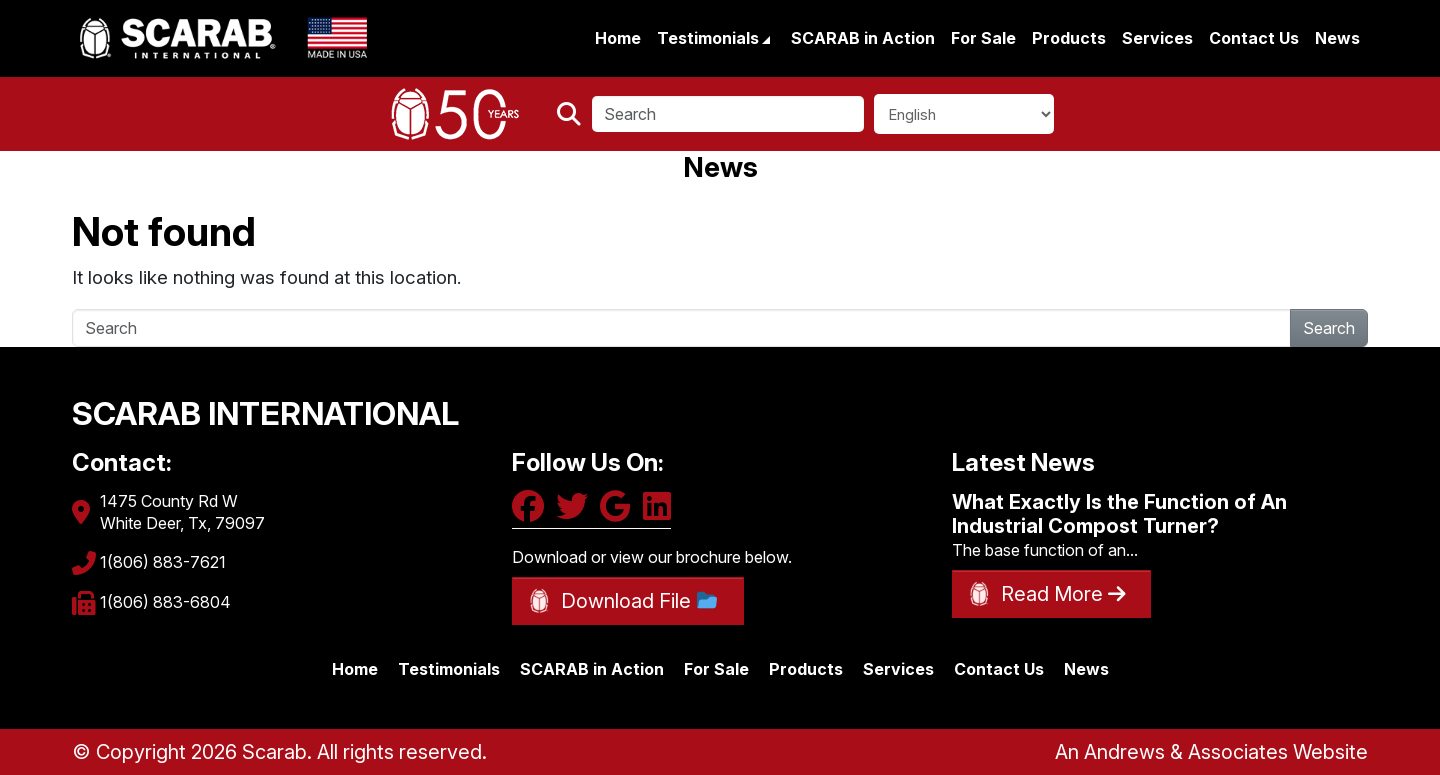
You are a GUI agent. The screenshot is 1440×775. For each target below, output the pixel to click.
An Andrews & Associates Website (1211, 752)
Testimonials (710, 38)
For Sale (983, 38)
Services (1157, 38)
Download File (639, 601)
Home (618, 38)
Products (1069, 38)
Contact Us (1254, 38)
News (1337, 38)
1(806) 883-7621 (163, 562)
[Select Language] (964, 114)
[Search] (728, 114)
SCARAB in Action (863, 38)
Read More (1063, 594)
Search (1329, 328)
